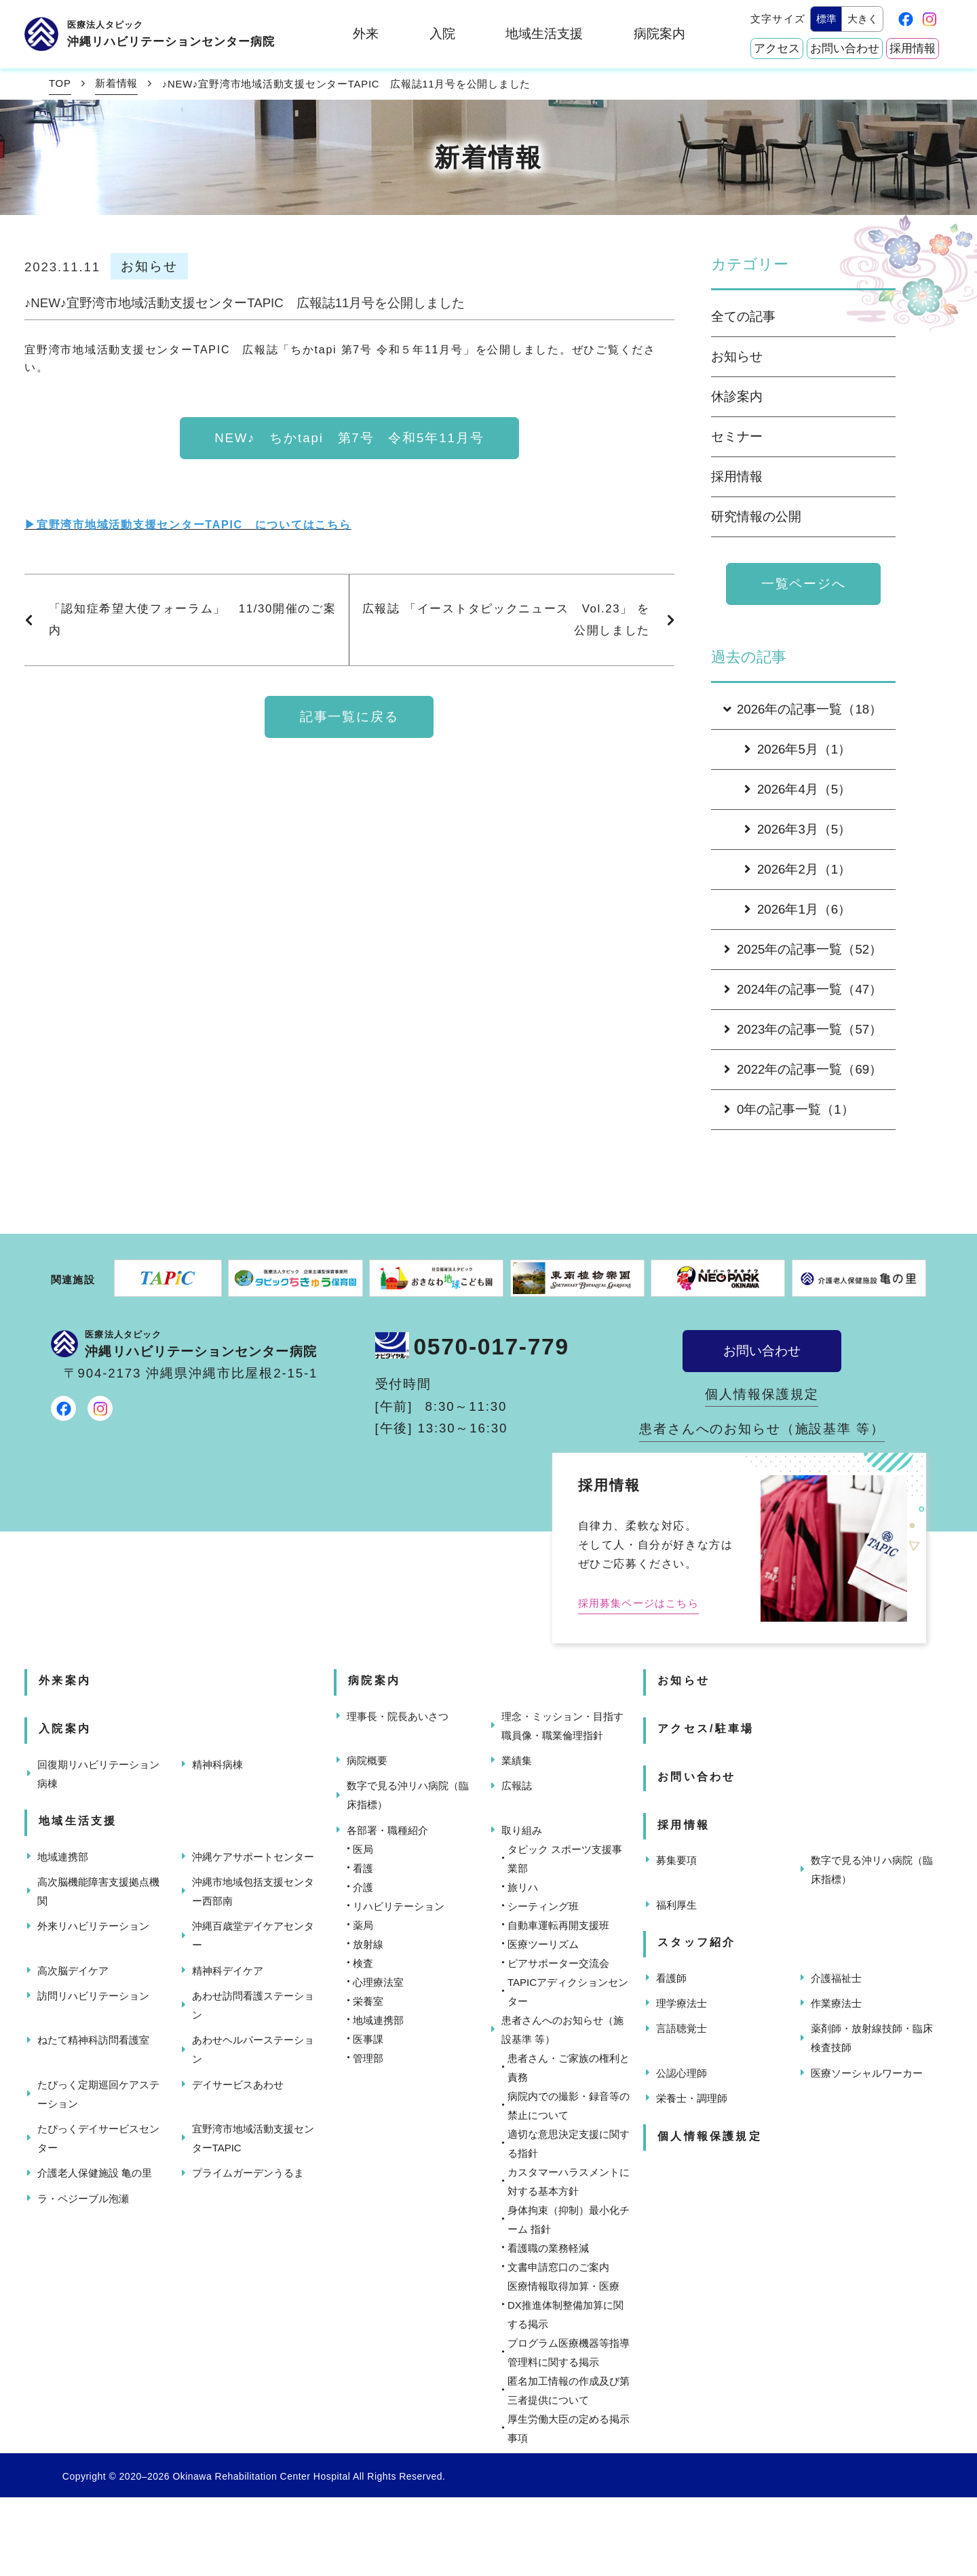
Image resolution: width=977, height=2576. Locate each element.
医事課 (368, 2039)
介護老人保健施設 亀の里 (94, 2173)
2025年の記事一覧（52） (803, 949)
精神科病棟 (217, 1764)
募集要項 (676, 1860)
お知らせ (737, 356)
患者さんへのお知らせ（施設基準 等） (762, 1429)
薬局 (363, 1925)
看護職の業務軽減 (548, 2248)
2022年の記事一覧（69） (803, 1069)
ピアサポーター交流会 (558, 1963)
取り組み (521, 1830)
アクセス (777, 48)
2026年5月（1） (797, 749)
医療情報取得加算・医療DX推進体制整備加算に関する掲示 (565, 2305)
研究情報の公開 (756, 516)
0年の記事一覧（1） (789, 1109)
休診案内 (737, 396)
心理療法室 (378, 1982)
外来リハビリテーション (93, 1926)
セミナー (737, 436)
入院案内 (65, 1728)
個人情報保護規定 (761, 1394)
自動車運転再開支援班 (558, 1925)
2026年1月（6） (797, 909)
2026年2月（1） (797, 869)
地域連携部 (62, 1856)
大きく (862, 18)
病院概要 (367, 1760)
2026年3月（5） (797, 829)
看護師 (671, 1978)
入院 (442, 33)
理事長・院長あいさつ (397, 1716)
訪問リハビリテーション (93, 1996)
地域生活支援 (544, 33)
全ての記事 (743, 316)
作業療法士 (836, 2003)
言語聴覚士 (681, 2028)
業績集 (516, 1760)
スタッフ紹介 (696, 1942)
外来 (366, 33)
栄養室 (368, 2001)
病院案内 (659, 33)
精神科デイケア (227, 1970)
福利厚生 (676, 1905)
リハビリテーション (398, 1906)
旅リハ (522, 1887)
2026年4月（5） (797, 789)
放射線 (368, 1944)
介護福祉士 (836, 1978)
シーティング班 (543, 1906)
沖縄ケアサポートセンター (253, 1856)
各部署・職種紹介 (387, 1830)
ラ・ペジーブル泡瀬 (83, 2198)
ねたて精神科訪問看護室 (93, 2040)
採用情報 (912, 48)
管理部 (368, 2058)
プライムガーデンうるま (248, 2173)
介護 (363, 1887)
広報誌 (516, 1785)
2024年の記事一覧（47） (803, 989)
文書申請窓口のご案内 (558, 2267)
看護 (363, 1868)
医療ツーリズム (543, 1944)
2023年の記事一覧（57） (803, 1029)
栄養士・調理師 (691, 2098)
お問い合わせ (844, 48)
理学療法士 (681, 2003)
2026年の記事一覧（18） (801, 709)
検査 (363, 1963)
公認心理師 (681, 2073)
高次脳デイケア (73, 1970)
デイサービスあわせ (238, 2084)
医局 (363, 1849)
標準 (826, 18)
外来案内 (65, 1680)
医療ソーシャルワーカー (867, 2073)
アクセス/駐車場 (705, 1728)
